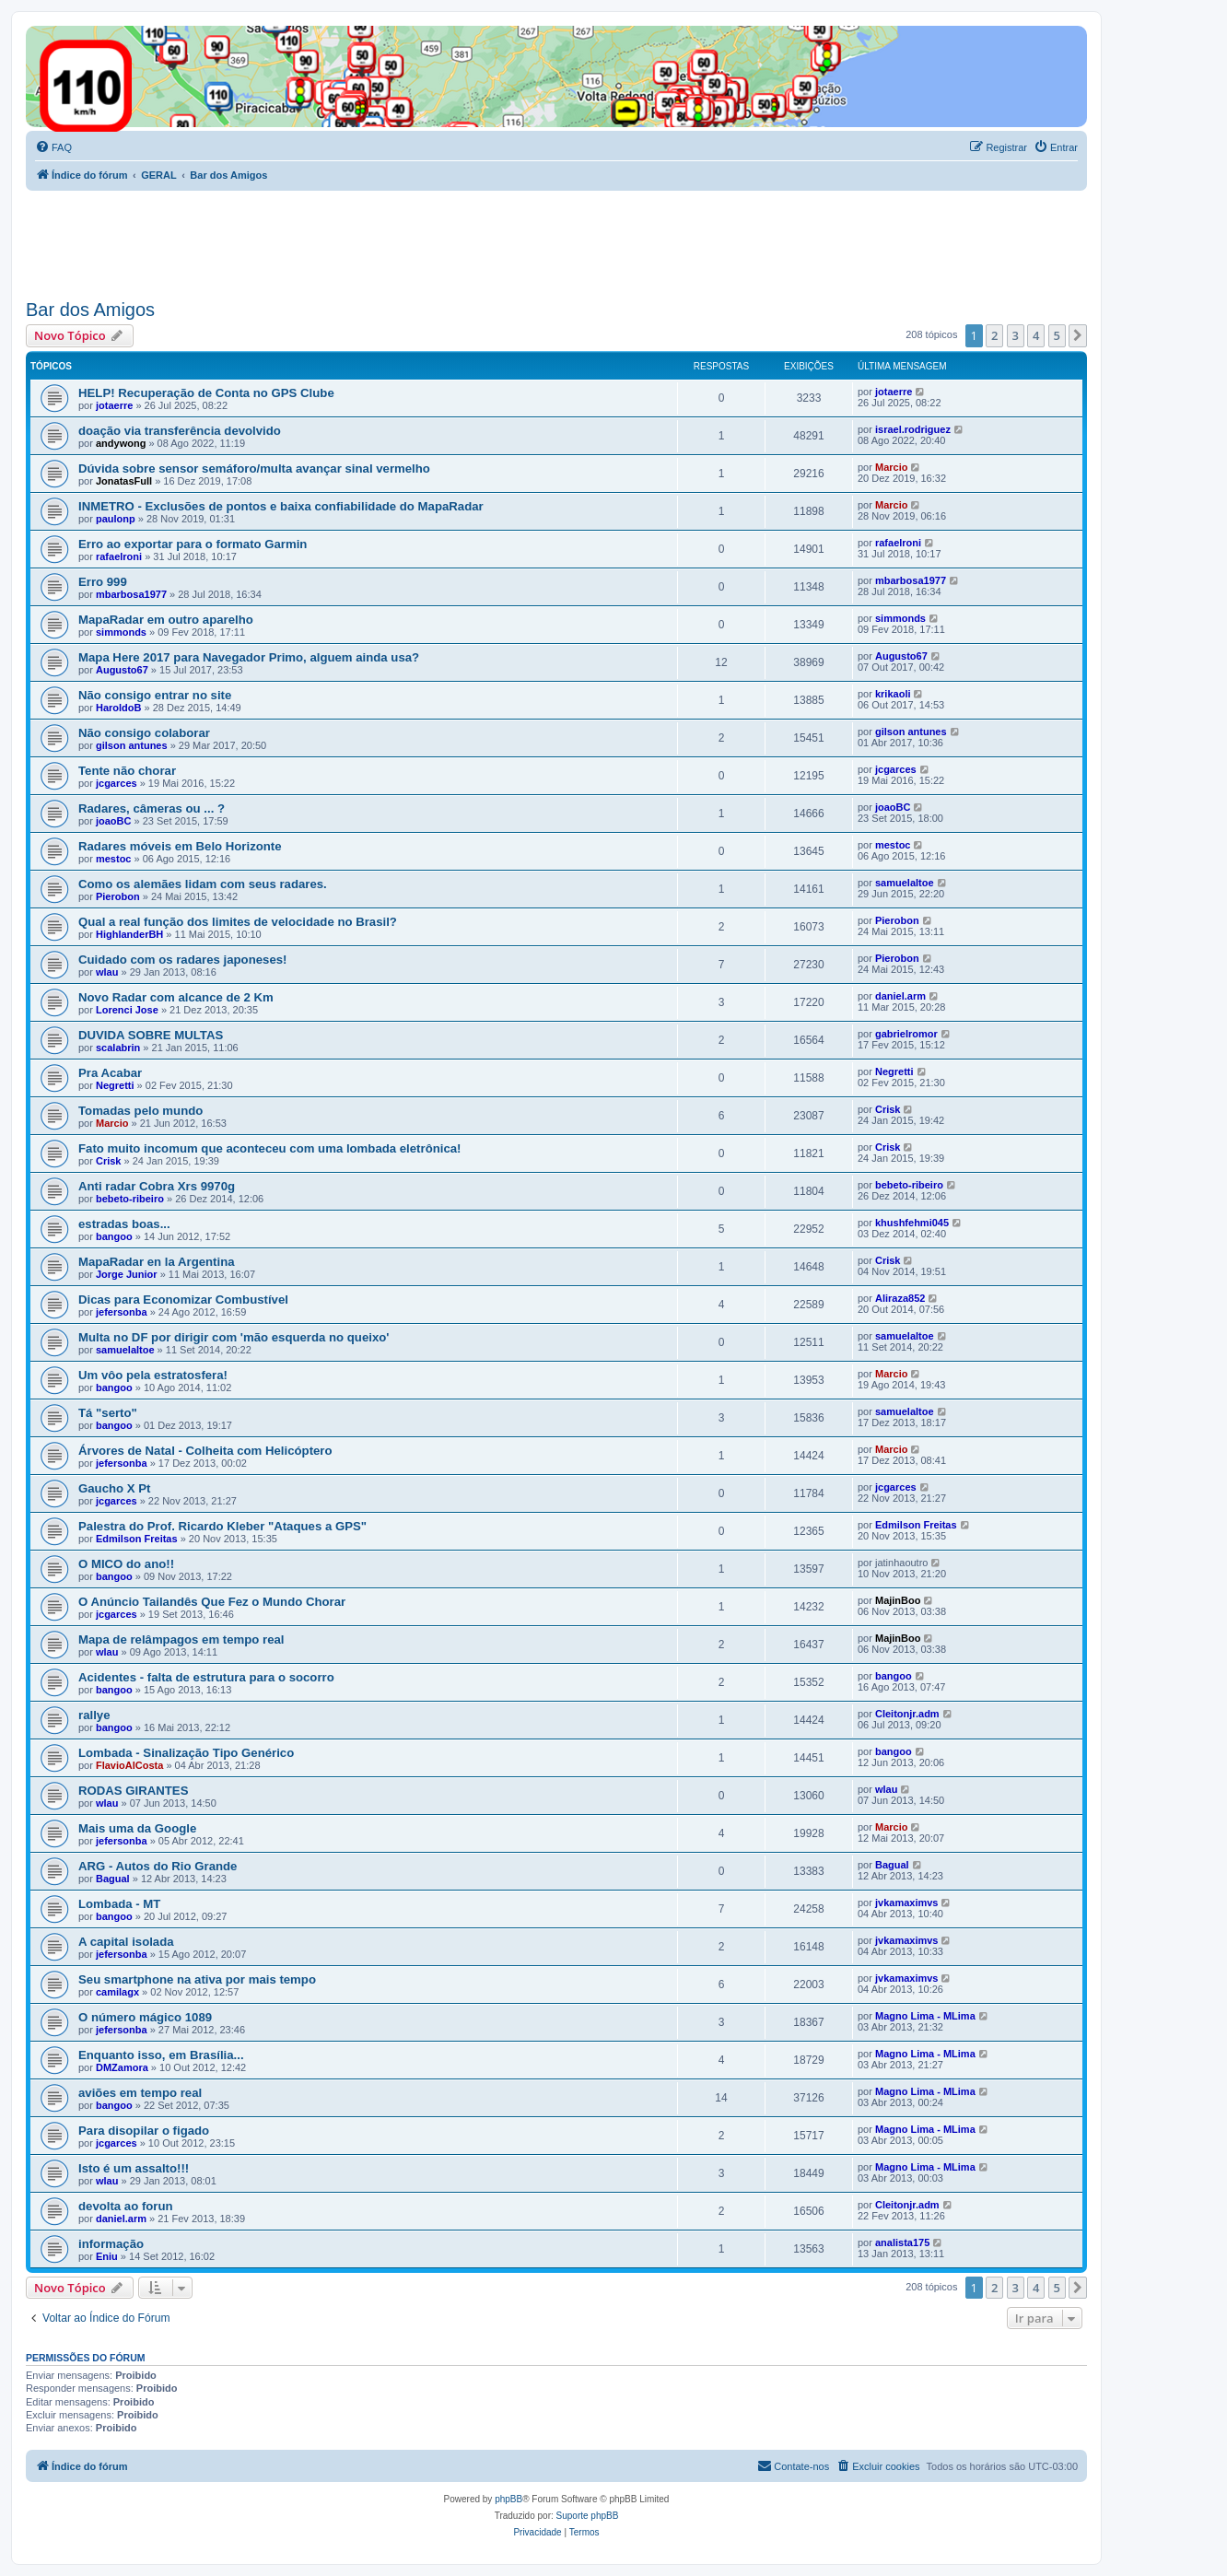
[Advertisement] (361, 241)
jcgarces (116, 783)
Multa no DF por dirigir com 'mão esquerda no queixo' (233, 1337)
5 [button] (1057, 335)
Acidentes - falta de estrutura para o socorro (206, 1677)
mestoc (114, 858)
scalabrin (118, 1047)
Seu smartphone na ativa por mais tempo (197, 1979)
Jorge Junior (127, 1274)
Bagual (113, 1878)
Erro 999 (102, 582)
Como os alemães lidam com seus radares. (202, 884)
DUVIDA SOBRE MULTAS (150, 1035)
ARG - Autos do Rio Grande (157, 1866)
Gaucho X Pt (114, 1488)
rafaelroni (119, 556)
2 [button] (994, 335)
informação (111, 2244)
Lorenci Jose (127, 1009)
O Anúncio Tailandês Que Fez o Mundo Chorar (211, 1602)
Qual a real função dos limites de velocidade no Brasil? (237, 922)
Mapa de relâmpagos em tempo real (181, 1639)
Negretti (115, 1085)
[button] (1078, 335)
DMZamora (122, 2067)
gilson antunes (132, 745)
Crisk (888, 1109)
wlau (107, 972)
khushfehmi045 (912, 1222)
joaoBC (114, 820)
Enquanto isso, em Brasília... (161, 2055)
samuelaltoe (904, 882)
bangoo (114, 1236)
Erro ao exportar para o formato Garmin (192, 544)
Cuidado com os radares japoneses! (182, 959)
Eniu (107, 2256)
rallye (94, 1715)
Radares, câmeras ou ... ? (151, 808)
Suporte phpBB (587, 2516)
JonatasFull (124, 480)
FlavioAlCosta (129, 1765)
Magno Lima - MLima (925, 2015)
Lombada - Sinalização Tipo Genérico (186, 1753)
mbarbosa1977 (131, 594)
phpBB (508, 2499)
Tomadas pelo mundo (140, 1111)
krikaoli (893, 693)
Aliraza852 (900, 1298)
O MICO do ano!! (126, 1564)
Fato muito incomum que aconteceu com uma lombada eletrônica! (269, 1148)
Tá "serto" (107, 1413)
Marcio (891, 467)
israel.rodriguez (913, 429)
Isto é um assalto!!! (133, 2168)
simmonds (121, 632)
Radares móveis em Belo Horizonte (180, 846)
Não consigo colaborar (144, 733)
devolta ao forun (125, 2206)
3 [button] (1015, 335)
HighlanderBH (129, 934)
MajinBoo (898, 1600)
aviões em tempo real (140, 2093)
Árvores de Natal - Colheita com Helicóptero (205, 1451)
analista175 (902, 2242)
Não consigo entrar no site (154, 695)
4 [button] (1036, 335)
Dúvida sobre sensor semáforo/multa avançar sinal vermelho (254, 468)
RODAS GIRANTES (133, 1790)
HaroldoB (119, 707)
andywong (121, 443)
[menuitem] (53, 147)
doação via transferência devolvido (179, 431)
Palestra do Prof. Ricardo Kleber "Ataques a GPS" (222, 1526)
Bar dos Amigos (90, 309)
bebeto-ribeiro (130, 1198)
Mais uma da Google (137, 1828)
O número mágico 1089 (145, 2017)
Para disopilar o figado (143, 2130)
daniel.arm (900, 995)
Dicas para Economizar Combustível (183, 1299)
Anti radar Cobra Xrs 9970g (156, 1186)
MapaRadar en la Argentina (156, 1262)
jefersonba (121, 1311)
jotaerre (114, 405)
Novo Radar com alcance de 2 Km (176, 997)
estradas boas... (124, 1224)
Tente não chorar (127, 771)
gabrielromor (906, 1033)
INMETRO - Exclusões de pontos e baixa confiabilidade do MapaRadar (281, 506)
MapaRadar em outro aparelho (165, 619)
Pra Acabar (110, 1073)
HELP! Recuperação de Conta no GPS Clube (206, 393)
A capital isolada (126, 1942)
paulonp (115, 518)
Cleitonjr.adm (907, 1713)
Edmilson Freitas (137, 1538)
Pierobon (118, 896)
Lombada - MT (119, 1904)
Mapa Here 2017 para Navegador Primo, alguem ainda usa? (248, 657)
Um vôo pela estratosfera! (153, 1375)
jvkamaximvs (907, 1902)
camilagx (117, 1991)
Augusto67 (122, 669)
